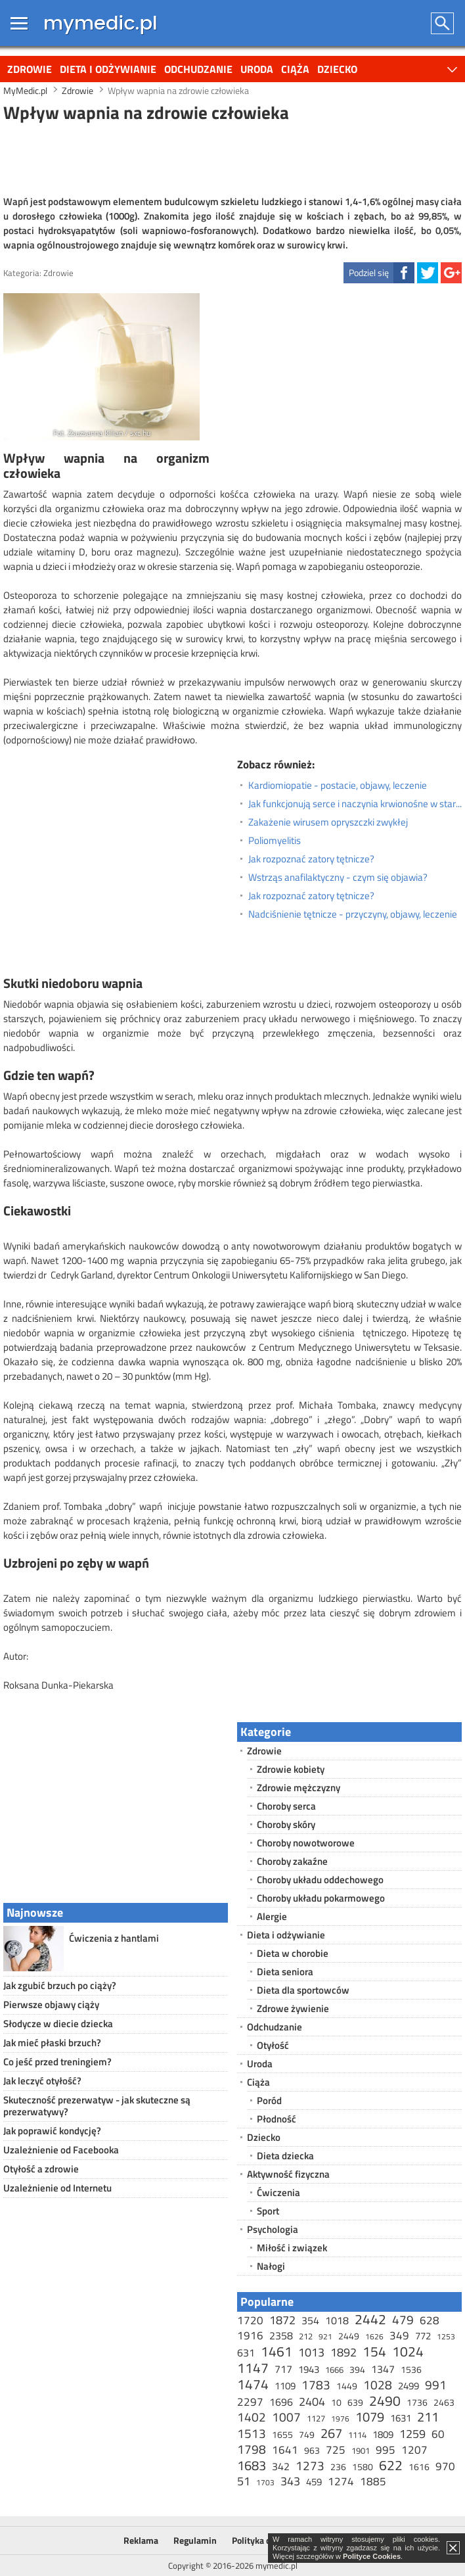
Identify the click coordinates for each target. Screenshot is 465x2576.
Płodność (276, 2118)
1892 (343, 2352)
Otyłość (273, 2045)
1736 (417, 2402)
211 (428, 2416)
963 (312, 2450)
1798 (251, 2448)
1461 (276, 2351)
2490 (385, 2400)
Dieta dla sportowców (303, 1990)
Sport (268, 2210)
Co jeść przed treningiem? (57, 2061)
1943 (308, 2369)
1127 (316, 2418)
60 (438, 2434)
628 (429, 2320)
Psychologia (272, 2229)
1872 (282, 2320)
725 (335, 2449)
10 (336, 2402)
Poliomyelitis (274, 840)
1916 (250, 2335)
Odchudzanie (198, 69)
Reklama (140, 2540)
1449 (346, 2386)
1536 (411, 2369)
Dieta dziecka (285, 2155)
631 (246, 2352)
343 (290, 2481)
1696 (281, 2402)
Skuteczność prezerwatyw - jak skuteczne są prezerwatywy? (96, 2105)
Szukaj (443, 23)
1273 (310, 2465)
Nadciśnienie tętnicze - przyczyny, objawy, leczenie (352, 914)
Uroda (256, 69)
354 (310, 2320)
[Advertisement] (232, 157)
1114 (357, 2434)
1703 (265, 2482)
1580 (362, 2466)
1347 (383, 2369)
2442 (370, 2319)
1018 (337, 2320)
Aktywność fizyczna (288, 2174)
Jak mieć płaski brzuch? (52, 2042)
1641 (285, 2449)
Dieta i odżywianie (108, 69)
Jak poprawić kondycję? (52, 2130)
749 (307, 2434)
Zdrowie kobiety (290, 1769)
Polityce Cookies (372, 2556)
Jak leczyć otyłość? (42, 2080)
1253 (446, 2336)
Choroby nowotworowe (306, 1842)
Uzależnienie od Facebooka (61, 2149)
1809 (382, 2434)
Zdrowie (29, 69)
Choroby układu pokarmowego (321, 1898)
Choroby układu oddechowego (320, 1879)
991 (436, 2384)
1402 (251, 2416)
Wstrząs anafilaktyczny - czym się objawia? (338, 877)
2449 (348, 2336)
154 (374, 2351)
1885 (373, 2481)
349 (399, 2335)
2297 (250, 2401)
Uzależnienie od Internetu (57, 2187)
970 (445, 2466)
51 (243, 2481)
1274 (341, 2481)
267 (331, 2433)
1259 (412, 2434)
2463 (443, 2402)
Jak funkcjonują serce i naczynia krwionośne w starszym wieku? (355, 804)
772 (423, 2335)
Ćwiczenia (278, 2192)
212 (306, 2336)
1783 (315, 2384)
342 (281, 2466)
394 (357, 2369)
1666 (334, 2369)
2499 (408, 2385)
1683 (251, 2465)
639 (355, 2402)
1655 (282, 2434)
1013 (311, 2352)
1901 (360, 2450)
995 (385, 2449)
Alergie (272, 1916)
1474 (253, 2384)
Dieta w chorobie (292, 1953)
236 (338, 2466)
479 (403, 2319)
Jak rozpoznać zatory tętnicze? (311, 859)
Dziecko (337, 69)
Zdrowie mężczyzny (298, 1787)
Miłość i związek (292, 2247)
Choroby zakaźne (292, 1861)
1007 (286, 2416)
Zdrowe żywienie (293, 2008)
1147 (253, 2367)
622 (391, 2464)
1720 (250, 2320)
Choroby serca (286, 1806)
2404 (312, 2401)
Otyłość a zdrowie (41, 2168)
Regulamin (195, 2540)
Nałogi (271, 2266)
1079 (369, 2416)
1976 (340, 2418)
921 (325, 2336)
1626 (374, 2336)
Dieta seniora (285, 1971)
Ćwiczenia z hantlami (114, 1938)
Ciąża (295, 69)
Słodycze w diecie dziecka (58, 2023)
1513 (251, 2433)
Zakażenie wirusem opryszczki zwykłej (328, 822)
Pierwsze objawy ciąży (51, 2004)
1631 (400, 2417)
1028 (377, 2384)
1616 (419, 2466)
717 (283, 2369)
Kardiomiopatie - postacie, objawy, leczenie (337, 785)
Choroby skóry (286, 1824)
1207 (414, 2449)
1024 (408, 2351)
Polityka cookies (264, 2540)
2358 (281, 2335)
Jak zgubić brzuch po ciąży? (59, 1985)
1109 (285, 2385)
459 (314, 2481)
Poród (269, 2100)
